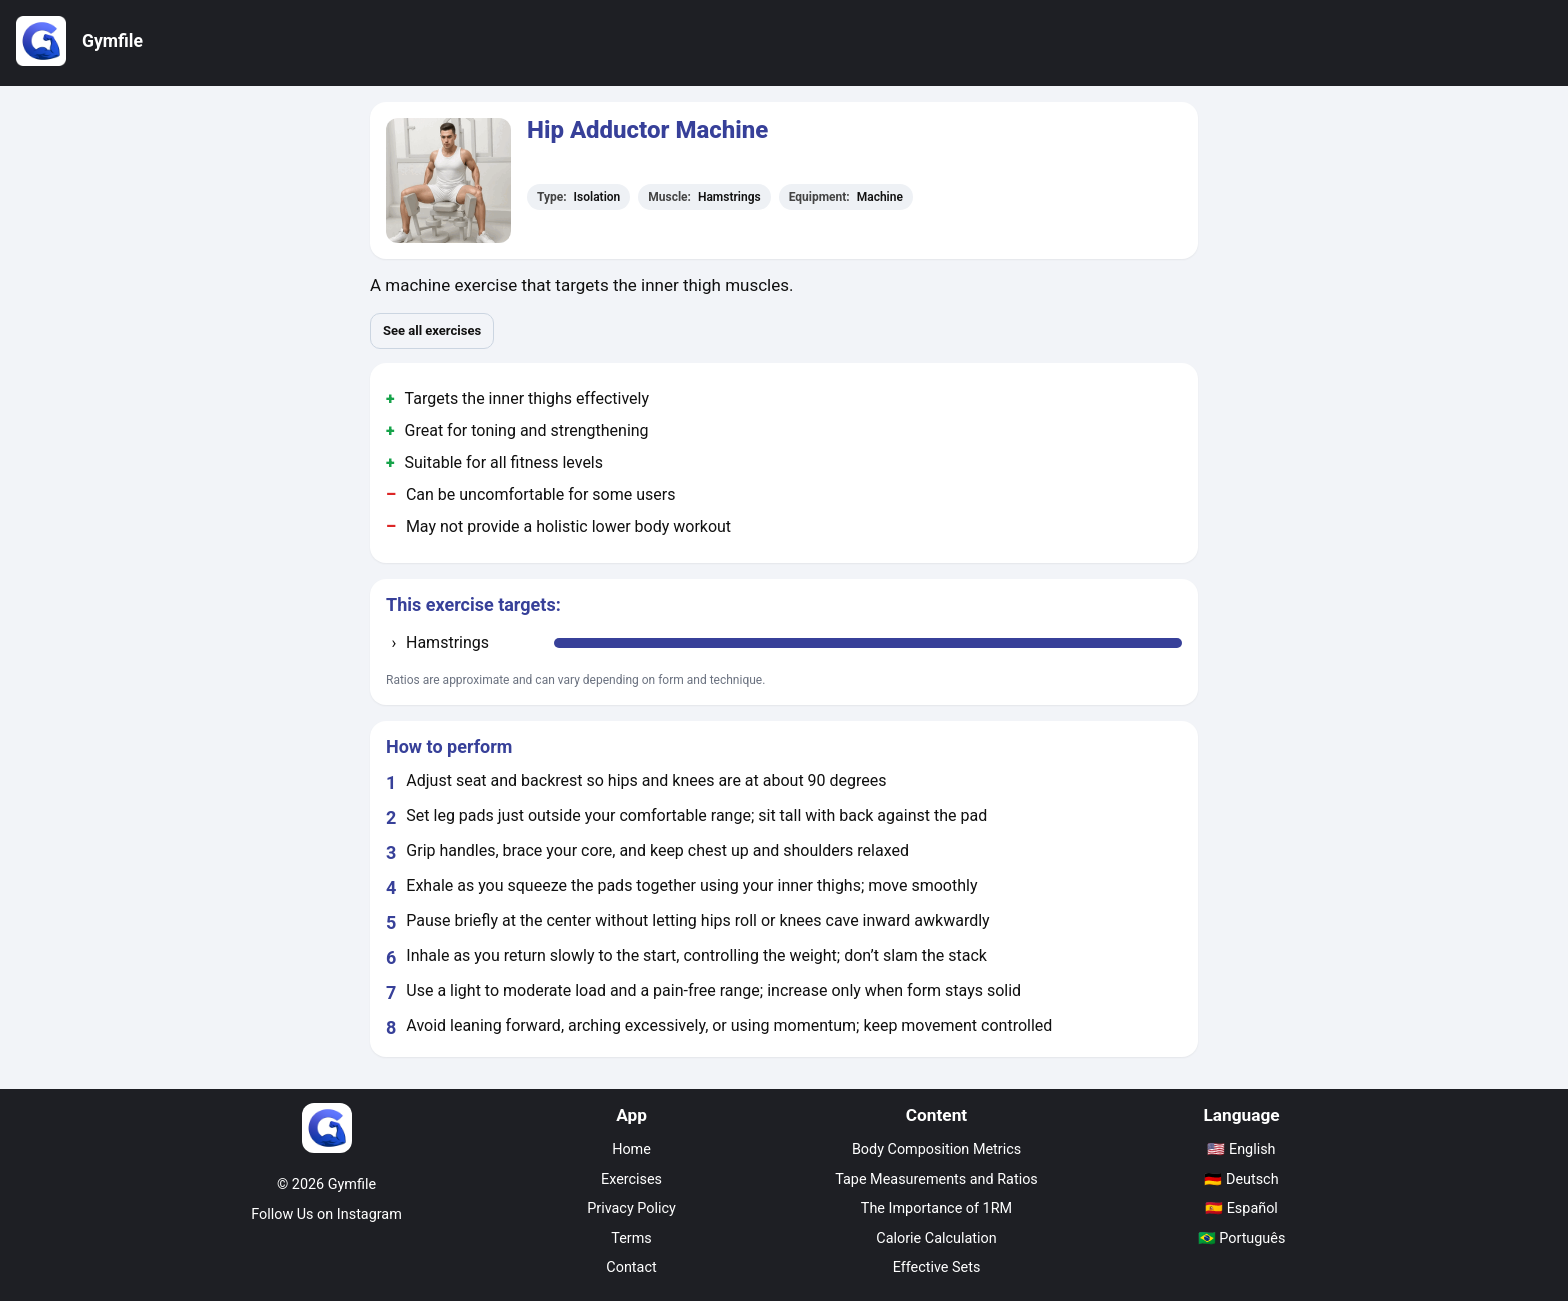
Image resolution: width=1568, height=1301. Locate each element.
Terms (631, 1238)
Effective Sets (937, 1267)
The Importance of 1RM (936, 1208)
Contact (631, 1267)
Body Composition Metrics (936, 1149)
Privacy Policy (631, 1208)
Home (631, 1149)
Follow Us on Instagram (326, 1214)
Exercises (631, 1179)
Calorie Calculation (936, 1238)
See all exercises (432, 330)
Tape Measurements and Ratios (936, 1179)
